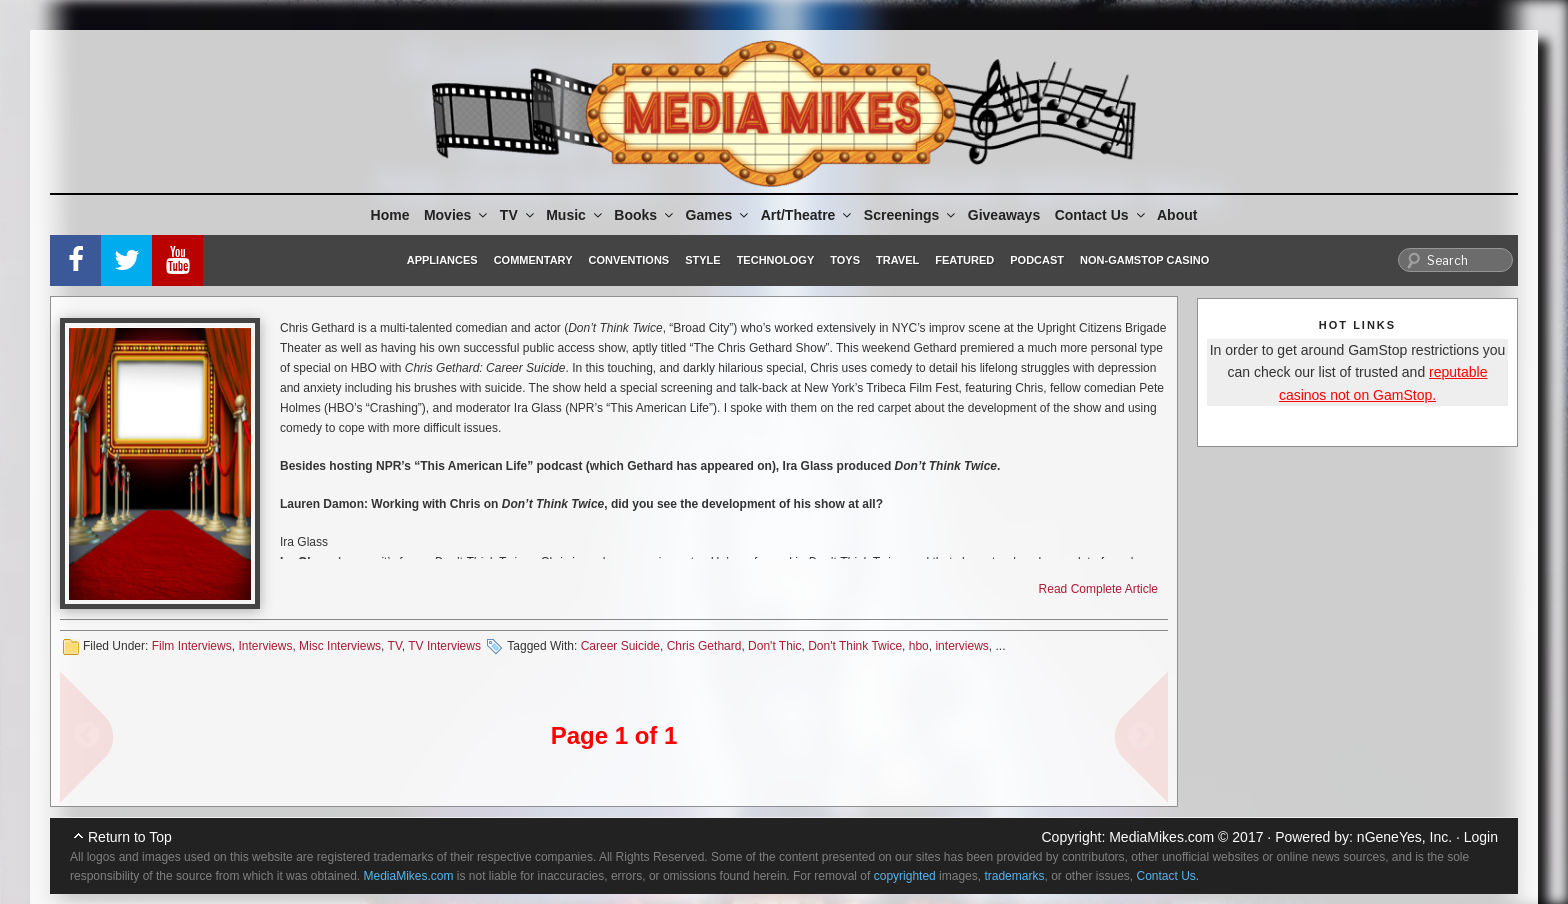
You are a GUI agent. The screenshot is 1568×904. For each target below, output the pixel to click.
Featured (964, 260)
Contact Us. (1168, 876)
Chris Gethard (704, 646)
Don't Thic (774, 646)
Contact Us (1101, 215)
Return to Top (130, 837)
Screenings (911, 215)
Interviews (265, 646)
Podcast (1037, 260)
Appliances (442, 260)
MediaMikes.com (1161, 837)
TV (518, 215)
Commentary (533, 260)
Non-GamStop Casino (1144, 260)
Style (702, 260)
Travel (897, 260)
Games (719, 215)
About (1177, 215)
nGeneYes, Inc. (1404, 837)
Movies (457, 215)
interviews (961, 646)
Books (645, 215)
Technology (776, 260)
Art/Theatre (808, 215)
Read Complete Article (1098, 589)
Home (390, 215)
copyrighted (905, 876)
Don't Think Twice (855, 646)
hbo (919, 646)
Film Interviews (192, 646)
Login (1481, 837)
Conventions (628, 260)
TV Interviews (444, 646)
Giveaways (1004, 215)
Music (575, 215)
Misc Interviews (340, 646)
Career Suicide (620, 646)
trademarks (1014, 876)
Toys (845, 260)
